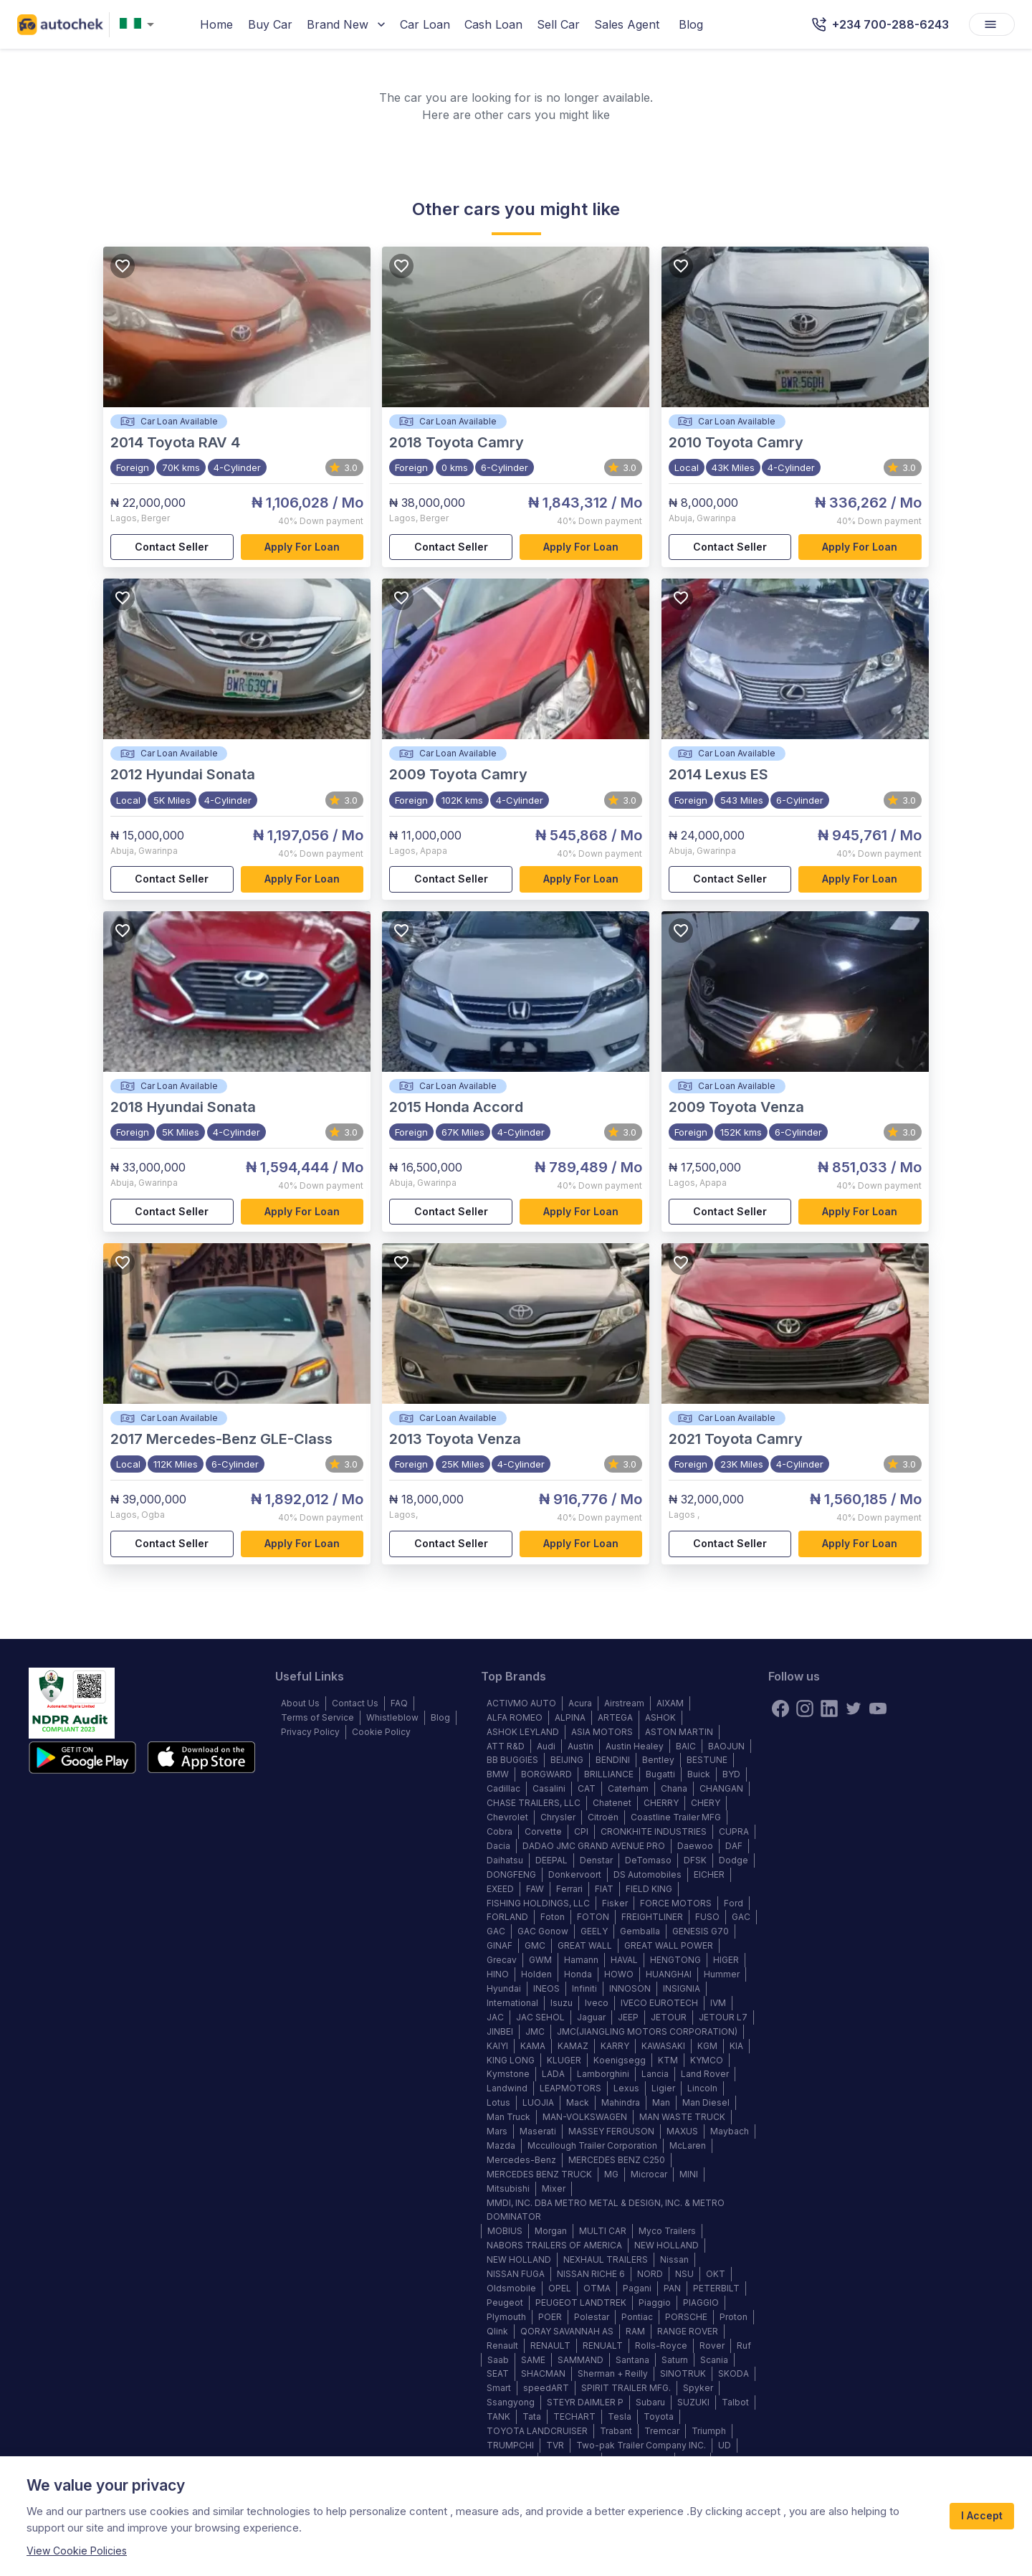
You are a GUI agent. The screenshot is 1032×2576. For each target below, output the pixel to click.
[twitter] (853, 1708)
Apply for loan (302, 547)
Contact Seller (172, 547)
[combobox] (139, 24)
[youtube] (878, 1708)
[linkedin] (829, 1708)
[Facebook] (780, 1708)
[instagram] (805, 1708)
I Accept (982, 2516)
